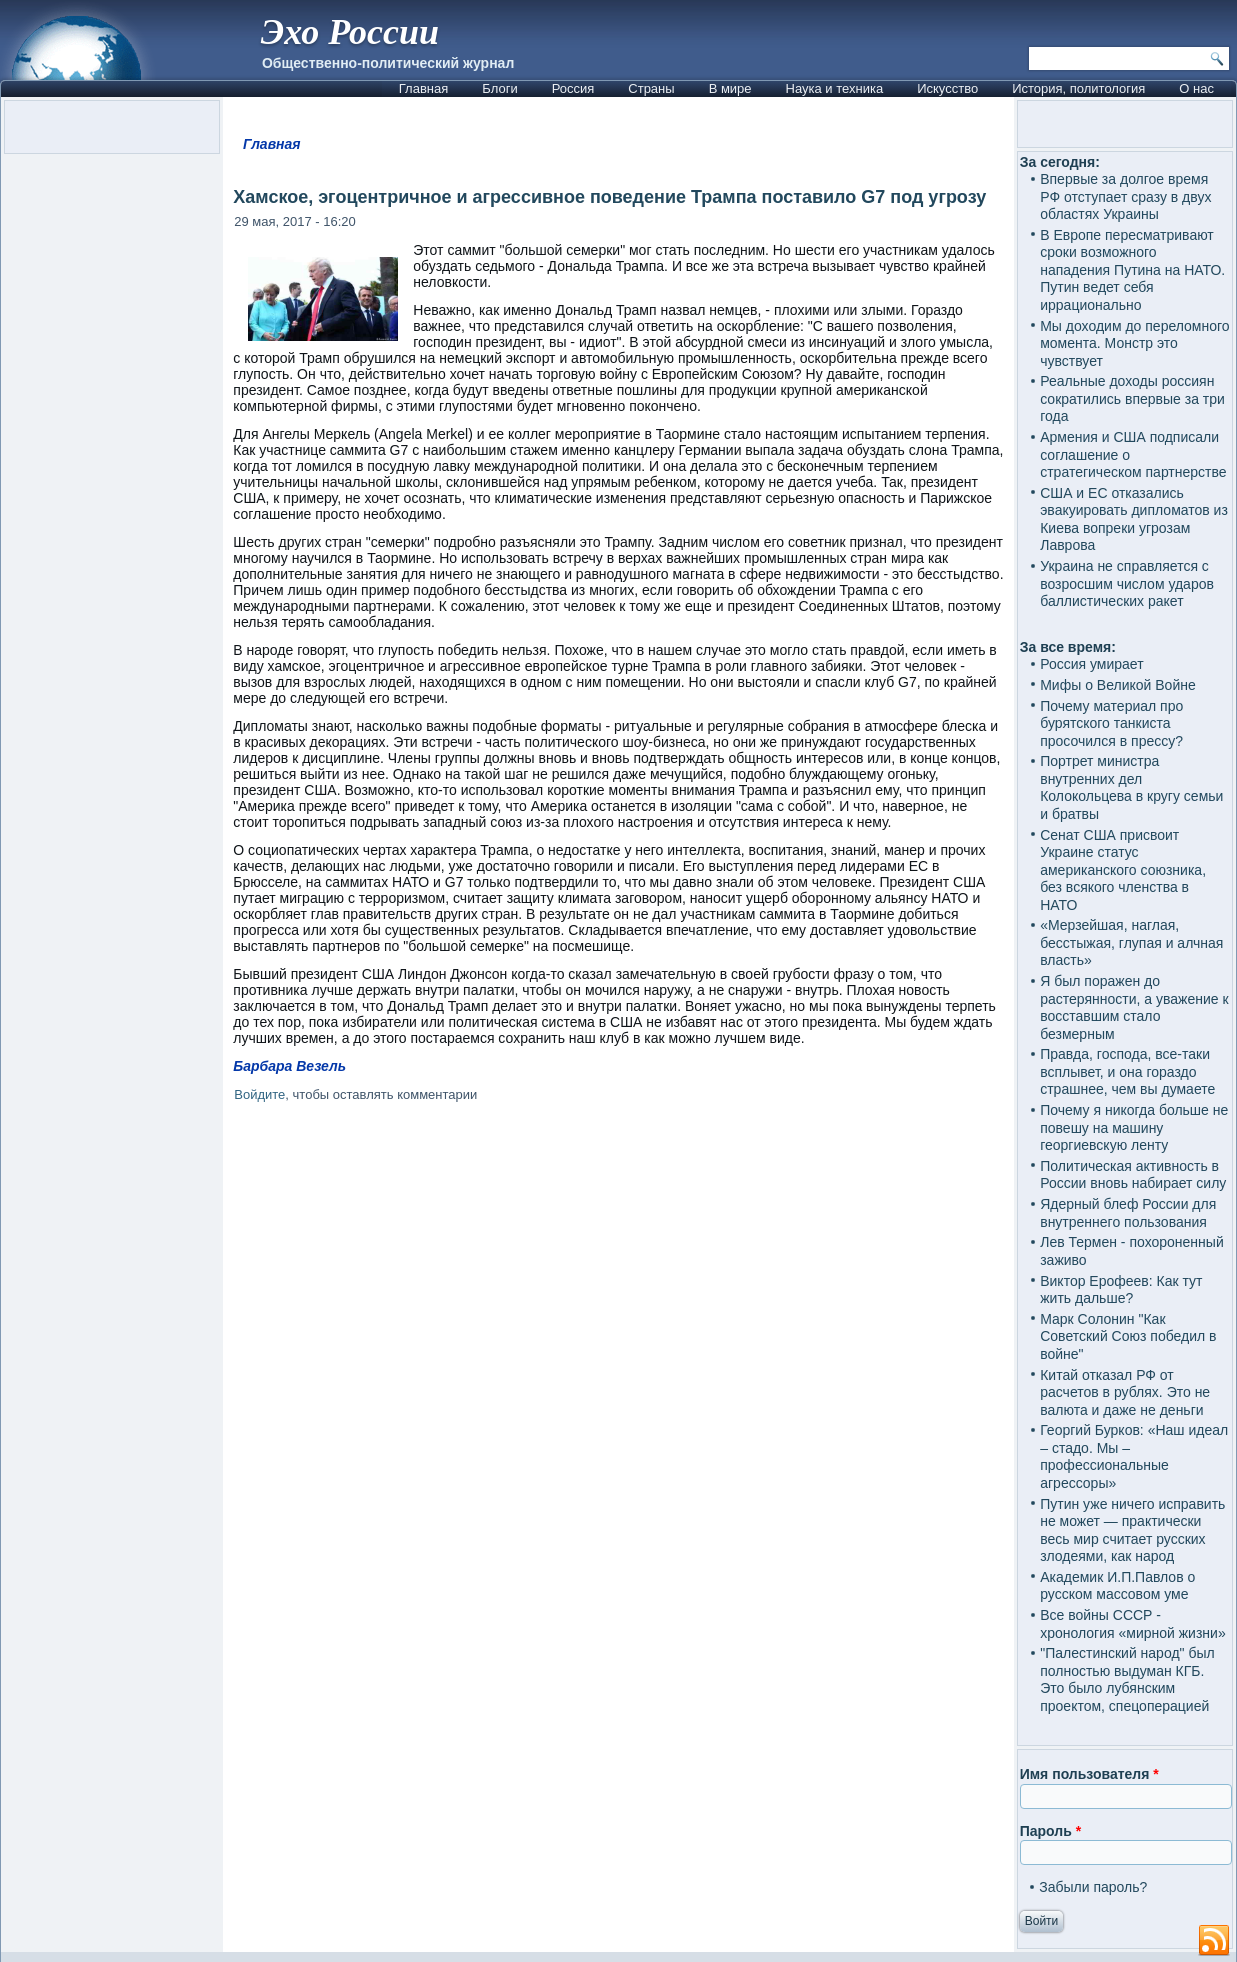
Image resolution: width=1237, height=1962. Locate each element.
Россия (573, 88)
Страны (651, 88)
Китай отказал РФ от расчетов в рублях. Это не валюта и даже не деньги (1125, 1392)
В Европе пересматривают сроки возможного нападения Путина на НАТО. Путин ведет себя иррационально (1132, 270)
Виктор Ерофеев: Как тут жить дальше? (1121, 1290)
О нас (1196, 88)
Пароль (1050, 1831)
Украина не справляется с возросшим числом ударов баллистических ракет (1127, 583)
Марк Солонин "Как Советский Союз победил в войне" (1128, 1336)
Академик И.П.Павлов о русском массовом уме (1117, 1586)
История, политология (1078, 88)
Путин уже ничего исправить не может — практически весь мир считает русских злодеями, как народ (1132, 1530)
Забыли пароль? (1093, 1887)
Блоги (499, 88)
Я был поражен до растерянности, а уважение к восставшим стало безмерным (1134, 1007)
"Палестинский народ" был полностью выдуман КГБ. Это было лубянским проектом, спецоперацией (1127, 1679)
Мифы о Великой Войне (1118, 685)
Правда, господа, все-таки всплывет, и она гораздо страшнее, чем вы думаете (1127, 1071)
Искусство (947, 88)
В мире (730, 88)
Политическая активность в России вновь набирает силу (1133, 1175)
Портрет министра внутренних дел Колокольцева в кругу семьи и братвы (1131, 787)
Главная (423, 88)
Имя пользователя (1089, 1774)
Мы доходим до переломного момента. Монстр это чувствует (1134, 343)
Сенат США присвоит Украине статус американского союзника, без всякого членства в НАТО (1123, 870)
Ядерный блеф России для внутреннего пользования (1128, 1213)
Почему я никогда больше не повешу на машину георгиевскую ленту (1134, 1127)
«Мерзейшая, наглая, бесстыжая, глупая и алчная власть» (1131, 942)
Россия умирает (1091, 664)
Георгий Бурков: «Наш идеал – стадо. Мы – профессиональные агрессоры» (1134, 1456)
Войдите (259, 1094)
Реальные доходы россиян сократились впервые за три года (1132, 398)
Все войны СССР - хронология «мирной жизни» (1132, 1624)
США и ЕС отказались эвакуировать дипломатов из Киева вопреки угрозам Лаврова (1134, 519)
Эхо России (350, 32)
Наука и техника (835, 88)
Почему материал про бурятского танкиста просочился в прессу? (1111, 723)
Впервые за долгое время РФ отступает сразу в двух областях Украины (1125, 196)
